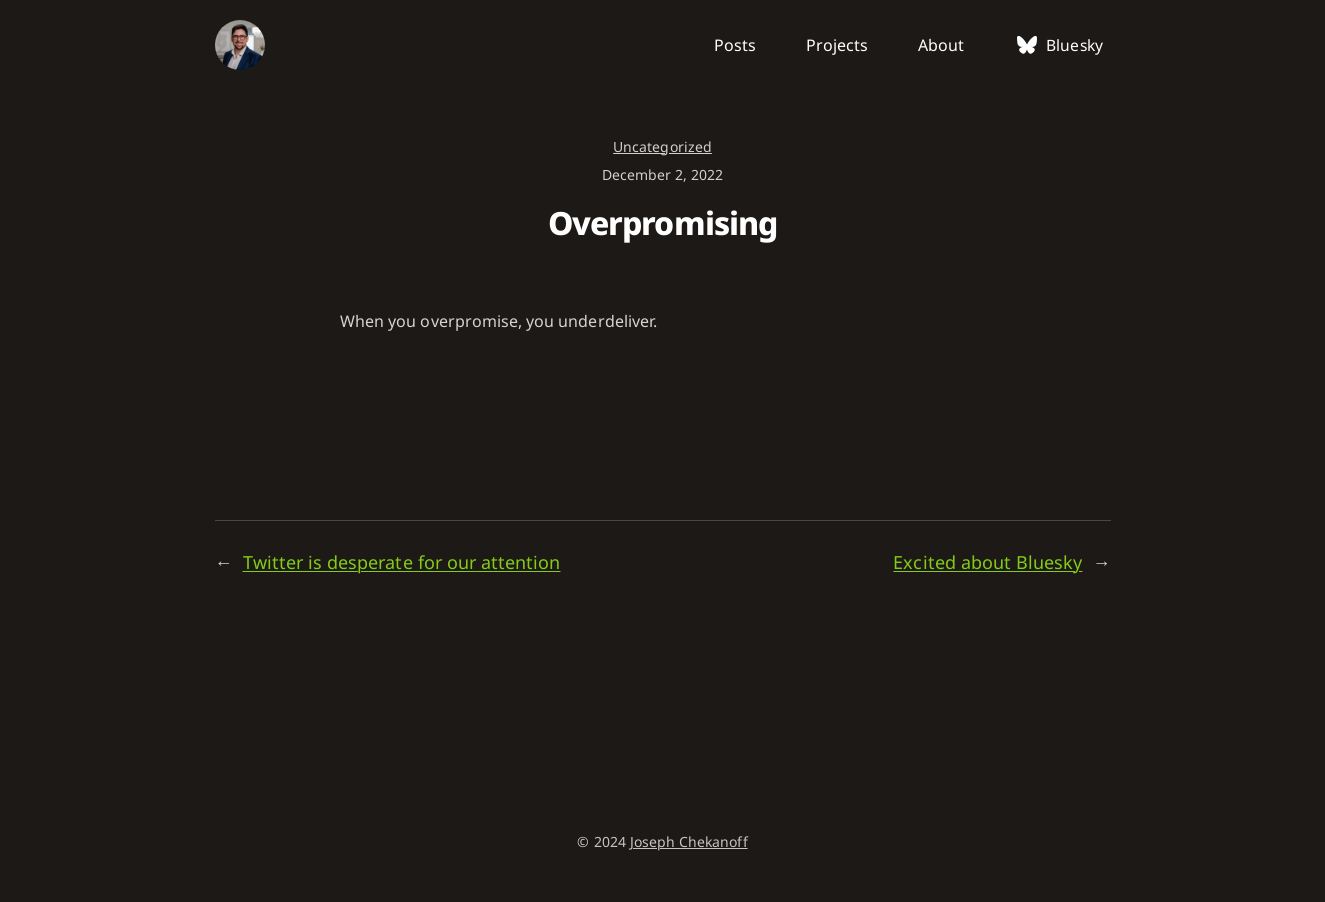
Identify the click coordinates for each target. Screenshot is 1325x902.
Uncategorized (662, 146)
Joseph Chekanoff (689, 841)
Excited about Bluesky (987, 562)
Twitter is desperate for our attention (402, 562)
